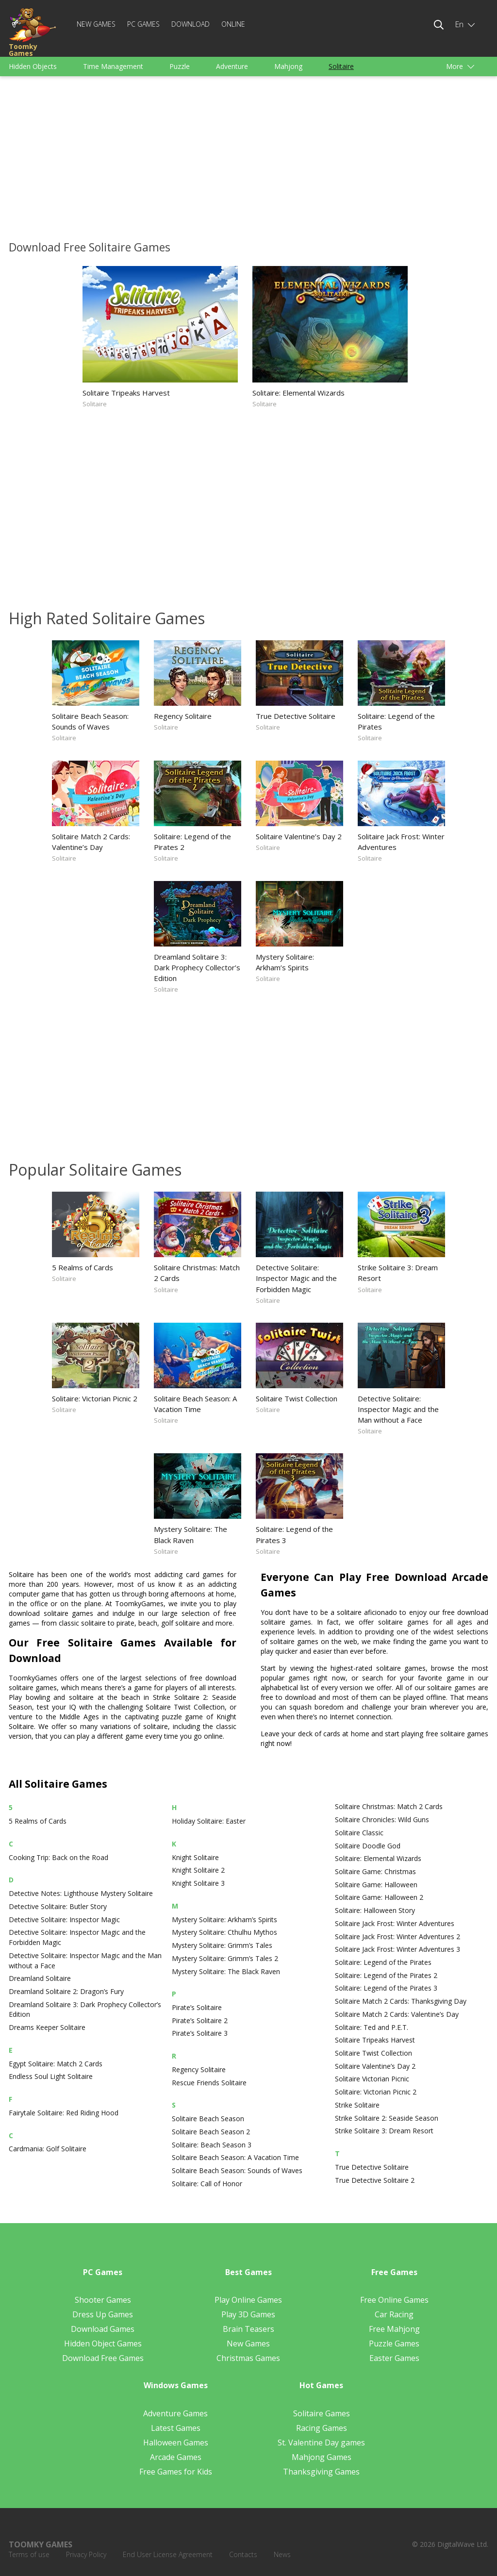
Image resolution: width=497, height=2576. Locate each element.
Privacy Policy (86, 2554)
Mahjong (288, 66)
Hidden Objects (33, 66)
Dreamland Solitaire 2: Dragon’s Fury (66, 1991)
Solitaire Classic (359, 1832)
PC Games (143, 24)
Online (233, 24)
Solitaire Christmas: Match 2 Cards (197, 1273)
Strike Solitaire (357, 2105)
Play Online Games (248, 2299)
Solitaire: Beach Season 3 (211, 2144)
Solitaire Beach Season (208, 2118)
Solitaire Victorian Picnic (372, 2078)
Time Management (113, 66)
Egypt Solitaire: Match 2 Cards (55, 2063)
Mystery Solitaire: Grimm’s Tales (222, 1945)
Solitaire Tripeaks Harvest (126, 393)
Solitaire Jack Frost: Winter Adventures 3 (397, 1949)
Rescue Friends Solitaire (209, 2082)
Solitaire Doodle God (367, 1845)
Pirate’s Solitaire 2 (200, 2020)
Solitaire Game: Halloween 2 (379, 1897)
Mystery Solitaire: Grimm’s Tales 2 (225, 1958)
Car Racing (394, 2314)
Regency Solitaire (183, 716)
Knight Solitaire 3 (198, 1883)
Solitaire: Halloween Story (375, 1910)
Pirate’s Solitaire (197, 2007)
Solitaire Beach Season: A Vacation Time (195, 1404)
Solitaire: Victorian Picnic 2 (94, 1398)
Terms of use (29, 2554)
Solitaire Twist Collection (296, 1398)
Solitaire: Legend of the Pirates (396, 721)
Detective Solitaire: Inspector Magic (64, 1919)
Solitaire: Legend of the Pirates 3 (294, 1534)
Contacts (243, 2554)
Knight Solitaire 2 (198, 1870)
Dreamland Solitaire (40, 1978)
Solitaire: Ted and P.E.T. (371, 2027)
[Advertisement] (248, 156)
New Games (96, 24)
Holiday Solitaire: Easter (209, 1821)
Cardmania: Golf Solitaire (47, 2148)
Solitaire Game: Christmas (375, 1871)
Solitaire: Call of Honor (207, 2183)
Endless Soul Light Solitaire (51, 2076)
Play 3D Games (248, 2314)
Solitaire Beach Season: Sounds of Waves (90, 721)
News (282, 2554)
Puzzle (179, 66)
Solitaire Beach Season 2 (211, 2131)
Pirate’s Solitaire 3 (200, 2033)
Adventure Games (175, 2413)
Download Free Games (103, 2358)
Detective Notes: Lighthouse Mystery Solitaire (81, 1893)
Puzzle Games (394, 2343)
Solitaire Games (321, 2413)
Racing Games (321, 2428)
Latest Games (175, 2428)
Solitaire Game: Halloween (376, 1884)
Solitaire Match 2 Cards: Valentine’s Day (91, 841)
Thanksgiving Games (321, 2471)
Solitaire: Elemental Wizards (298, 393)
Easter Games (394, 2358)
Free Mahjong (394, 2329)
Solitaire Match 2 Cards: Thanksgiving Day (400, 2001)
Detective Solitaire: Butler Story (58, 1906)
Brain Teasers (248, 2329)
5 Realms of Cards (82, 1267)
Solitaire (341, 66)
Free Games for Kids (175, 2471)
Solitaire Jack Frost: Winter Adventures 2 (397, 1936)
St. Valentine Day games (321, 2442)
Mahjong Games (321, 2457)
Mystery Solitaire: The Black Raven (190, 1534)
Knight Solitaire (195, 1857)
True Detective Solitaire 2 (374, 2180)
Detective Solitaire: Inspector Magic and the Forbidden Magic (296, 1278)
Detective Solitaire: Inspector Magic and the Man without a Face (398, 1409)
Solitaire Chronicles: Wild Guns (382, 1819)
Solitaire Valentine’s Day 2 (299, 836)
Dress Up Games (102, 2314)
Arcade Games (175, 2457)
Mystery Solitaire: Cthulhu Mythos (224, 1932)
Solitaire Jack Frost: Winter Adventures (401, 841)
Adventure (232, 66)
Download (190, 24)
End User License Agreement (168, 2554)
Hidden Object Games (103, 2343)
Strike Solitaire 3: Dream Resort (398, 1273)
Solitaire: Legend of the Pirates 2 (192, 841)
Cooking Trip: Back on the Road (58, 1857)
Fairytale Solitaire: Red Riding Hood (63, 2112)
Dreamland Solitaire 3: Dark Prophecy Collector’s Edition (197, 967)
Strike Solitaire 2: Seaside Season (386, 2118)
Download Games (102, 2329)
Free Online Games (394, 2299)
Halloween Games (175, 2442)
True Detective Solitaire (295, 716)
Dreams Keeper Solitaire (47, 2027)
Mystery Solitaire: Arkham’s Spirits (285, 962)
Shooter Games (103, 2299)
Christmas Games (248, 2358)
